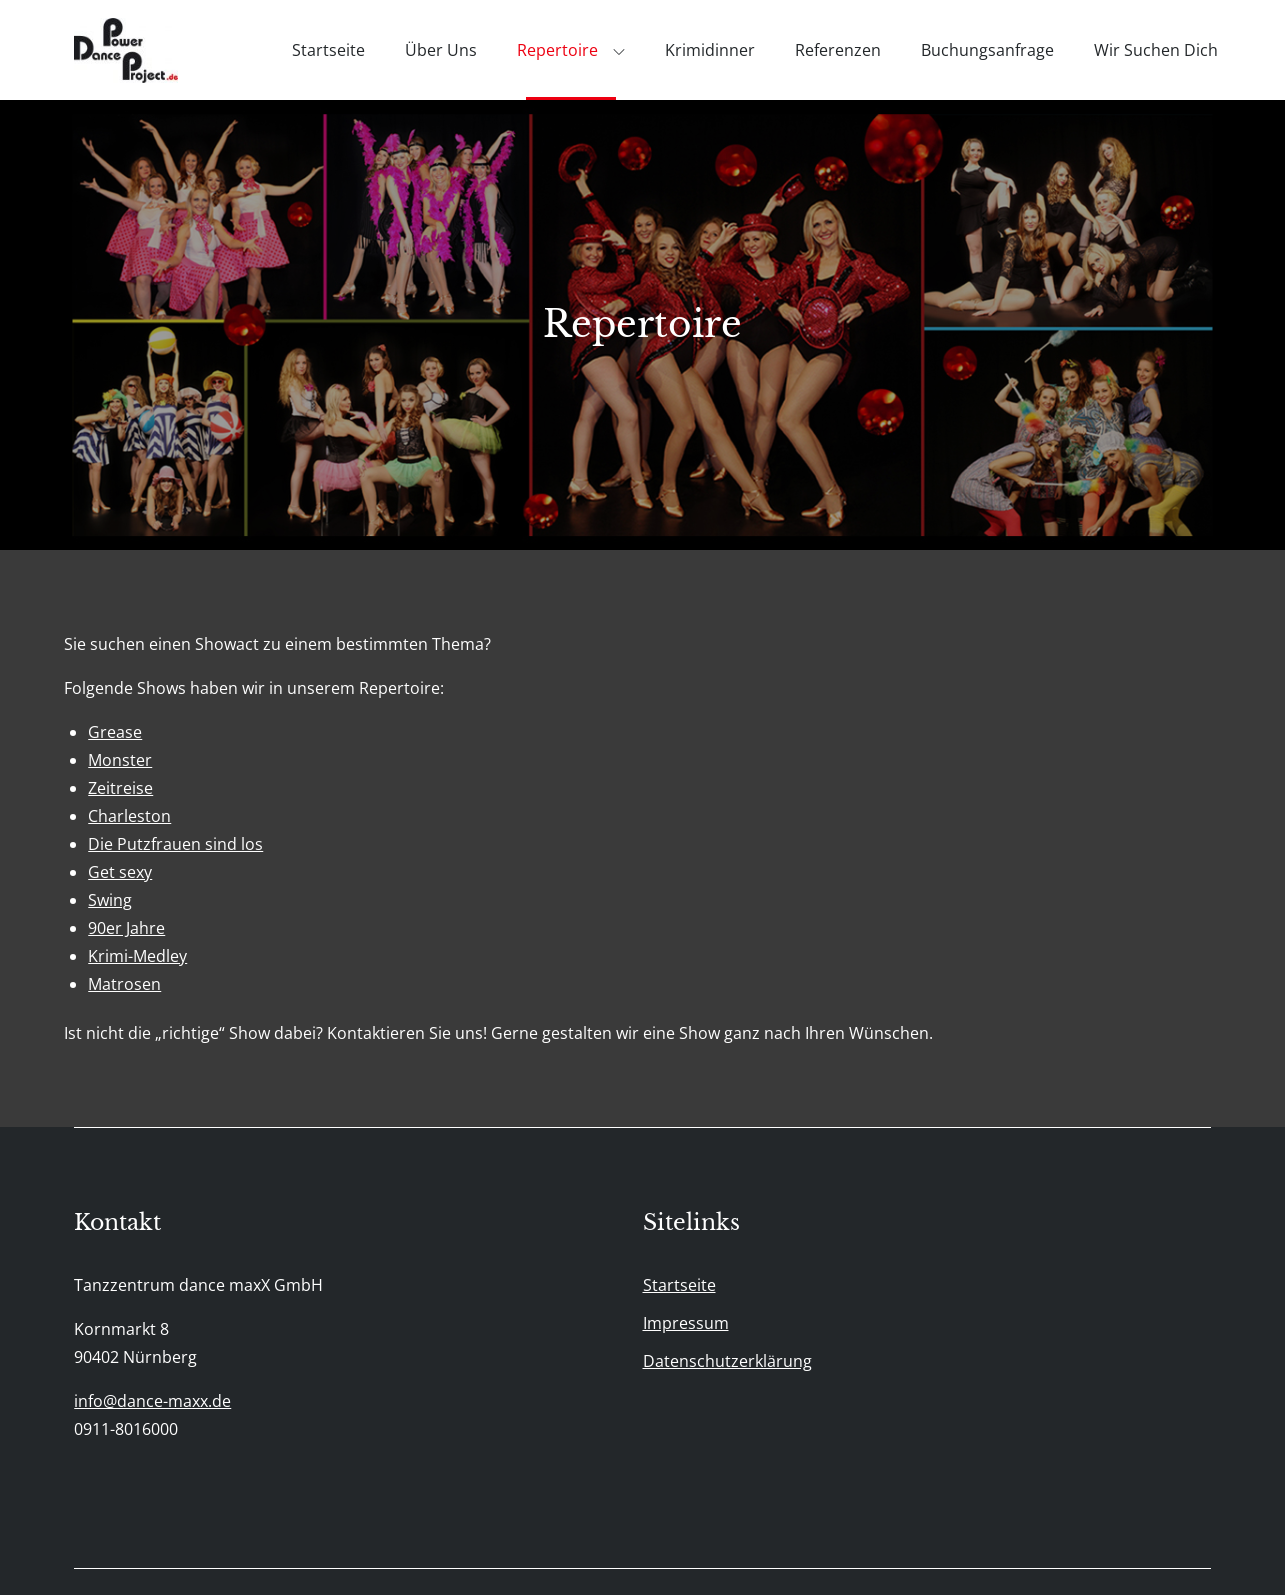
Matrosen (124, 984)
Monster (120, 760)
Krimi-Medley (137, 956)
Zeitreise (120, 788)
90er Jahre (126, 928)
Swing (110, 900)
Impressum (686, 1323)
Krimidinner (710, 50)
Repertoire (571, 50)
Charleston (129, 816)
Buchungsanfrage (987, 50)
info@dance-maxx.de (152, 1401)
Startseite (328, 50)
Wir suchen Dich (1156, 50)
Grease (115, 732)
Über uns (441, 50)
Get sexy (120, 872)
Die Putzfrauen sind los (175, 844)
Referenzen (838, 50)
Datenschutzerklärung (727, 1361)
